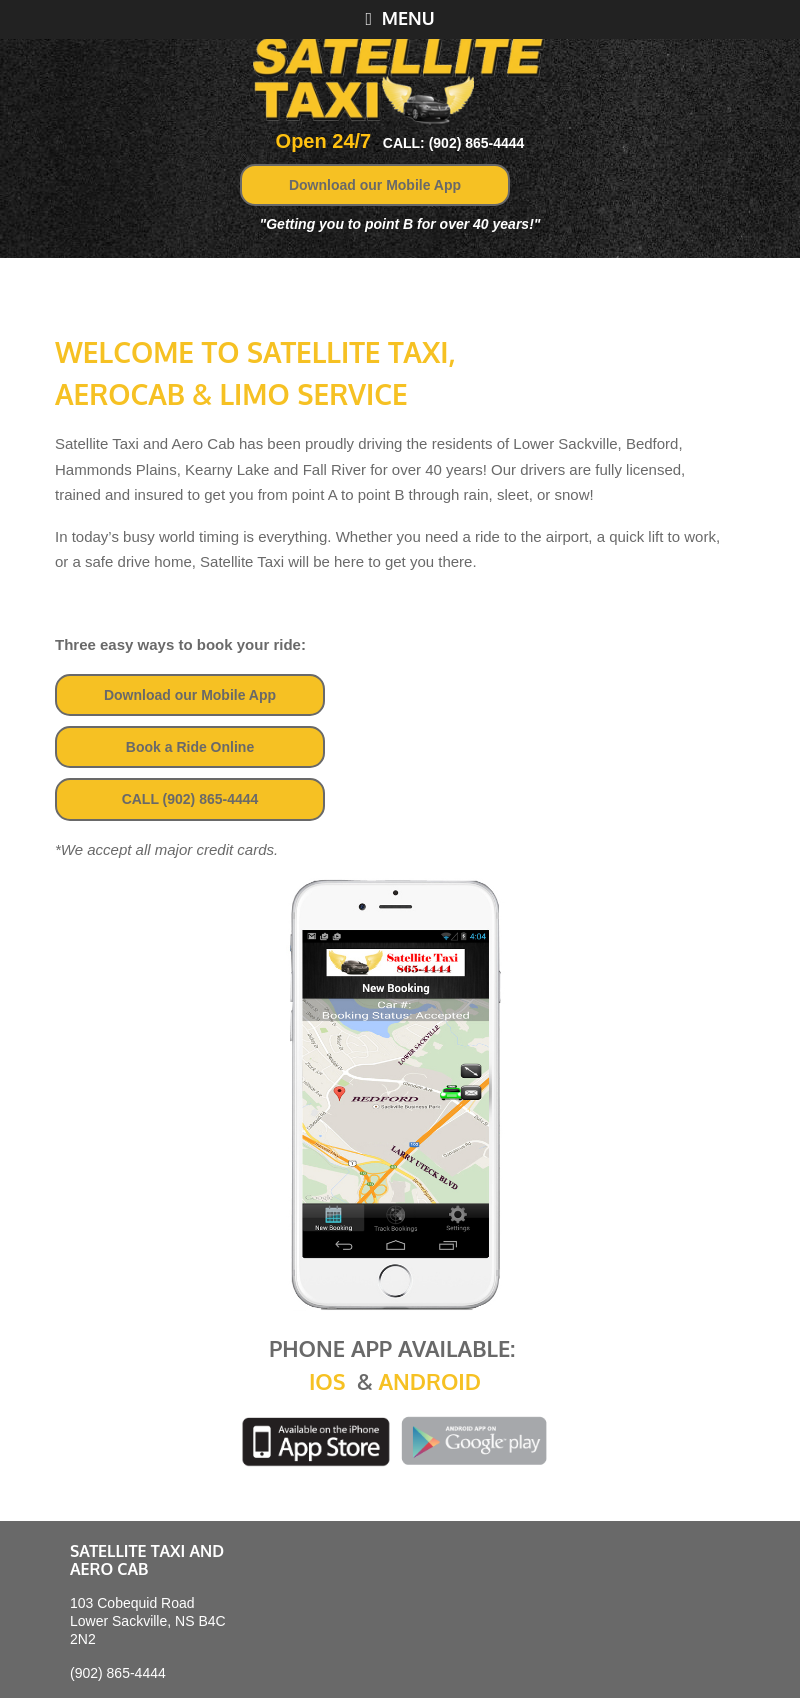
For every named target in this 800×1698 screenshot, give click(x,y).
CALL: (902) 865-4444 (454, 143)
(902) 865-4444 (118, 1673)
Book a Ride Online (190, 747)
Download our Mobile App (375, 185)
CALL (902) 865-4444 (190, 799)
